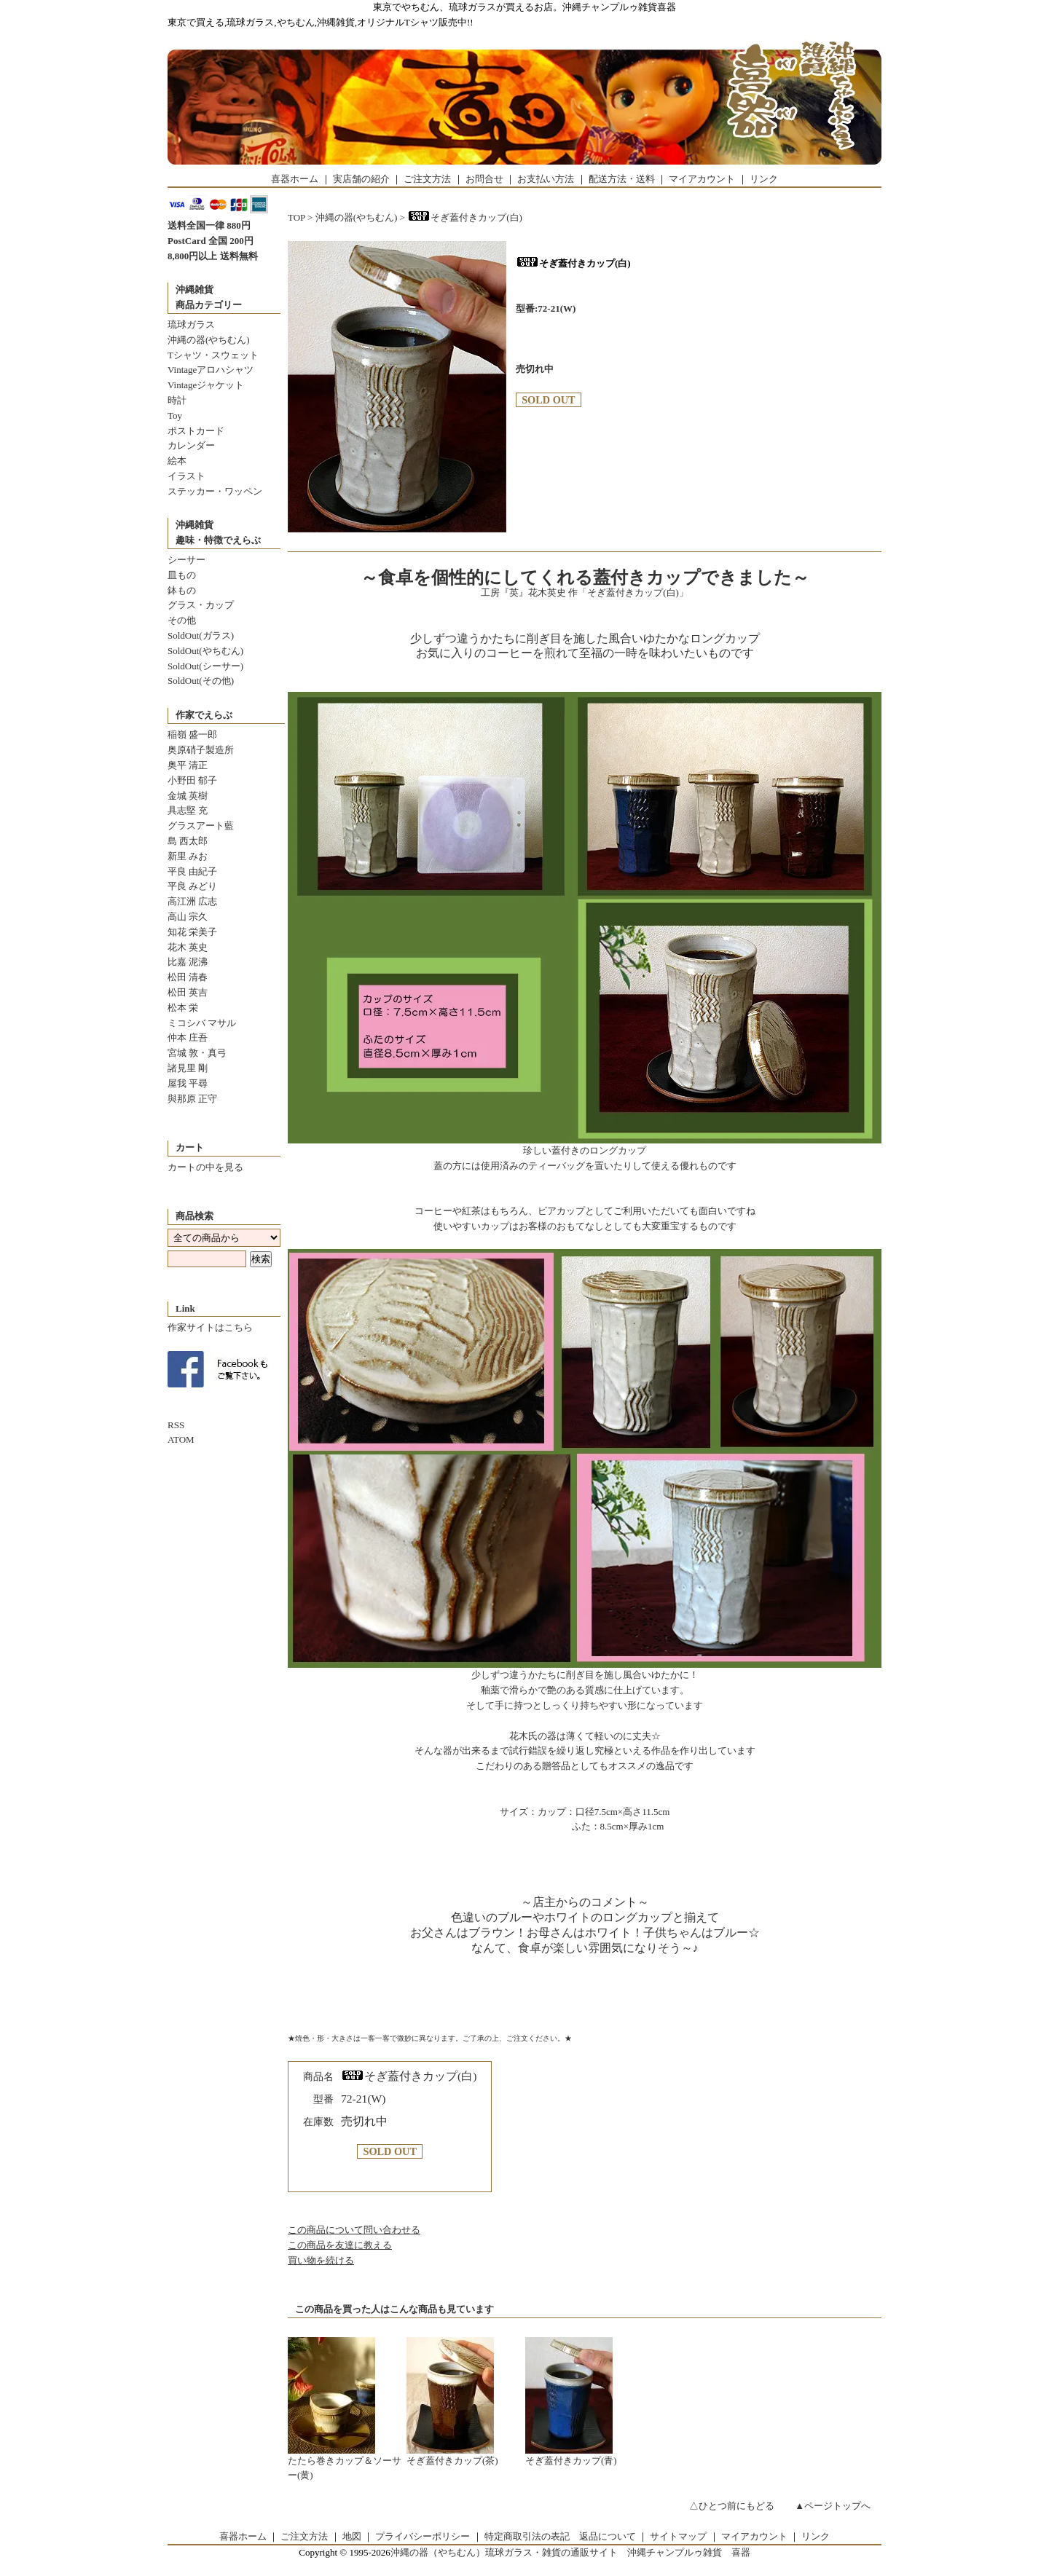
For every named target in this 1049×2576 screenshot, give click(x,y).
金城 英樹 (188, 795)
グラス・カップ (201, 604)
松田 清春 (188, 977)
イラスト (186, 475)
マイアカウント (702, 178)
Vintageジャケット (206, 384)
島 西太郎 (188, 840)
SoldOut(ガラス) (201, 635)
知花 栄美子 (192, 931)
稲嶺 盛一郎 (192, 734)
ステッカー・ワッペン (215, 491)
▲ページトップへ (833, 2505)
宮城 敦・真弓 (197, 1052)
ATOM (181, 1439)
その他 (182, 620)
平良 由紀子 (192, 871)
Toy (175, 415)
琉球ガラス (191, 324)
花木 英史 (188, 947)
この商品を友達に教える (340, 2245)
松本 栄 (183, 1007)
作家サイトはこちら (210, 1327)
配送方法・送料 (622, 178)
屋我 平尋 (188, 1083)
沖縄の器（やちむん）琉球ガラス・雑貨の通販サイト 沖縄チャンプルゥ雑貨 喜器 (570, 2552)
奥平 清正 (188, 765)
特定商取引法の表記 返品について (560, 2536)
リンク (764, 178)
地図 (351, 2536)
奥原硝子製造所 (201, 749)
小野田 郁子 (192, 780)
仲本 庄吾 (188, 1037)
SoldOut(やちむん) (205, 650)
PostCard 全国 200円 (211, 240)
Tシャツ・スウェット (213, 355)
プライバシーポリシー (422, 2536)
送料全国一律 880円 (209, 225)
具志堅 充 (188, 810)
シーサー (186, 559)
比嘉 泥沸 (188, 961)
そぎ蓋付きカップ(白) (464, 217)
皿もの (182, 575)
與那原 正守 (192, 1098)
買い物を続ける (321, 2260)
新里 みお (188, 856)
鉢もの (182, 590)
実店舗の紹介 (361, 178)
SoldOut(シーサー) (205, 666)
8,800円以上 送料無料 (213, 256)
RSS (176, 1424)
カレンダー (191, 445)
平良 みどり (192, 886)
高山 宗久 (188, 916)
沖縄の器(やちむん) (209, 339)
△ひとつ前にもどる (731, 2505)
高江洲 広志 (192, 901)
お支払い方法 (545, 178)
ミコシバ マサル (202, 1022)
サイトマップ (678, 2536)
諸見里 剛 (188, 1068)
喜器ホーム (294, 178)
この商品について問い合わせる (354, 2229)
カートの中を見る (205, 1167)
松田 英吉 (188, 992)
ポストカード (196, 430)
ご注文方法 (427, 178)
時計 (177, 400)
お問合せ (484, 178)
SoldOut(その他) (201, 680)
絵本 (177, 460)
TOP (296, 217)
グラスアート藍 (201, 825)
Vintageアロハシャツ (211, 369)
